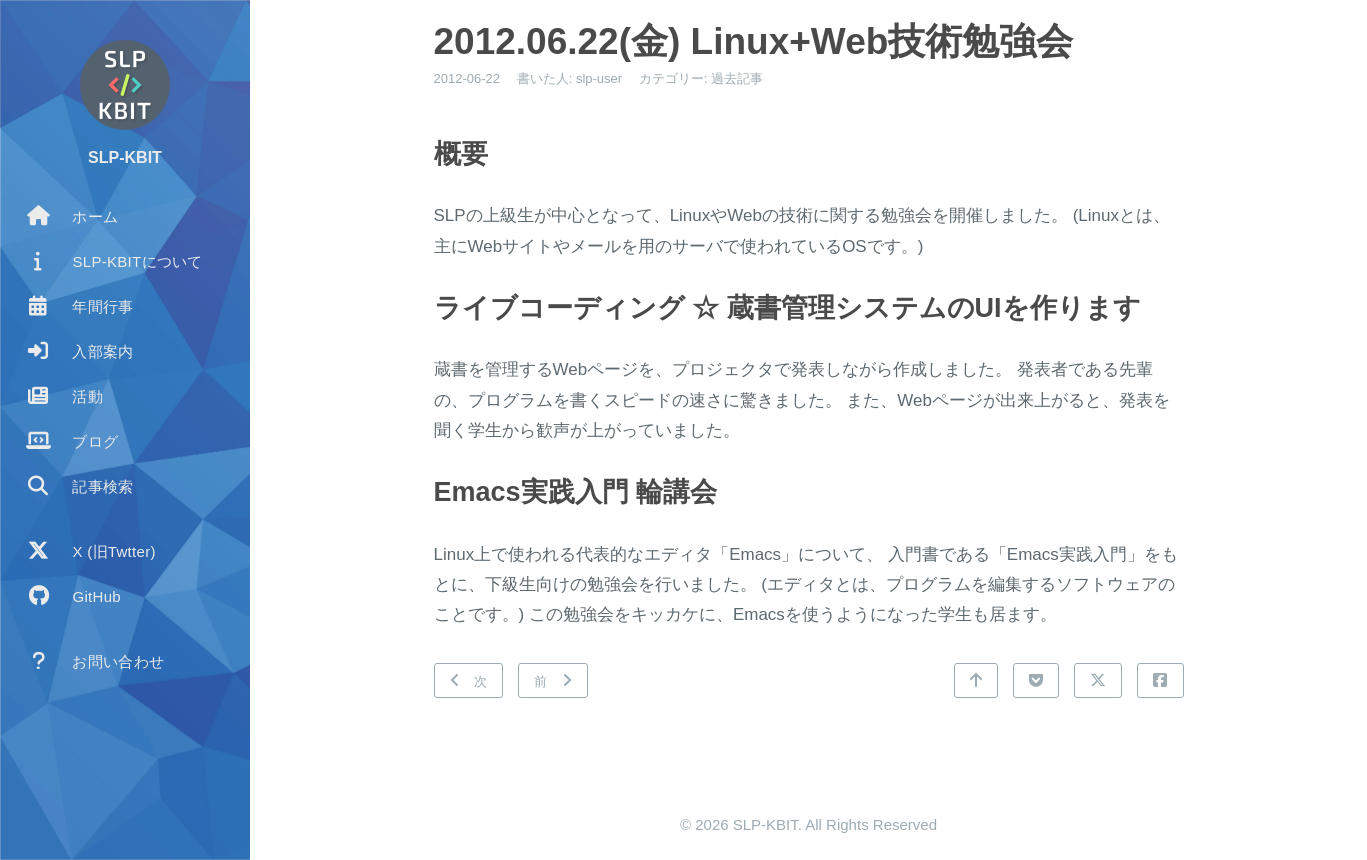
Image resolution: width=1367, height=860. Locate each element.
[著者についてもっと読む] (125, 85)
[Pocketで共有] (1036, 680)
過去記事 (737, 78)
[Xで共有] (1098, 680)
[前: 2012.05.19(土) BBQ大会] (553, 680)
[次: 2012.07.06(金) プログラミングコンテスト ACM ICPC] (469, 680)
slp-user (599, 78)
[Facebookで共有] (1160, 680)
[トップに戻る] (976, 680)
